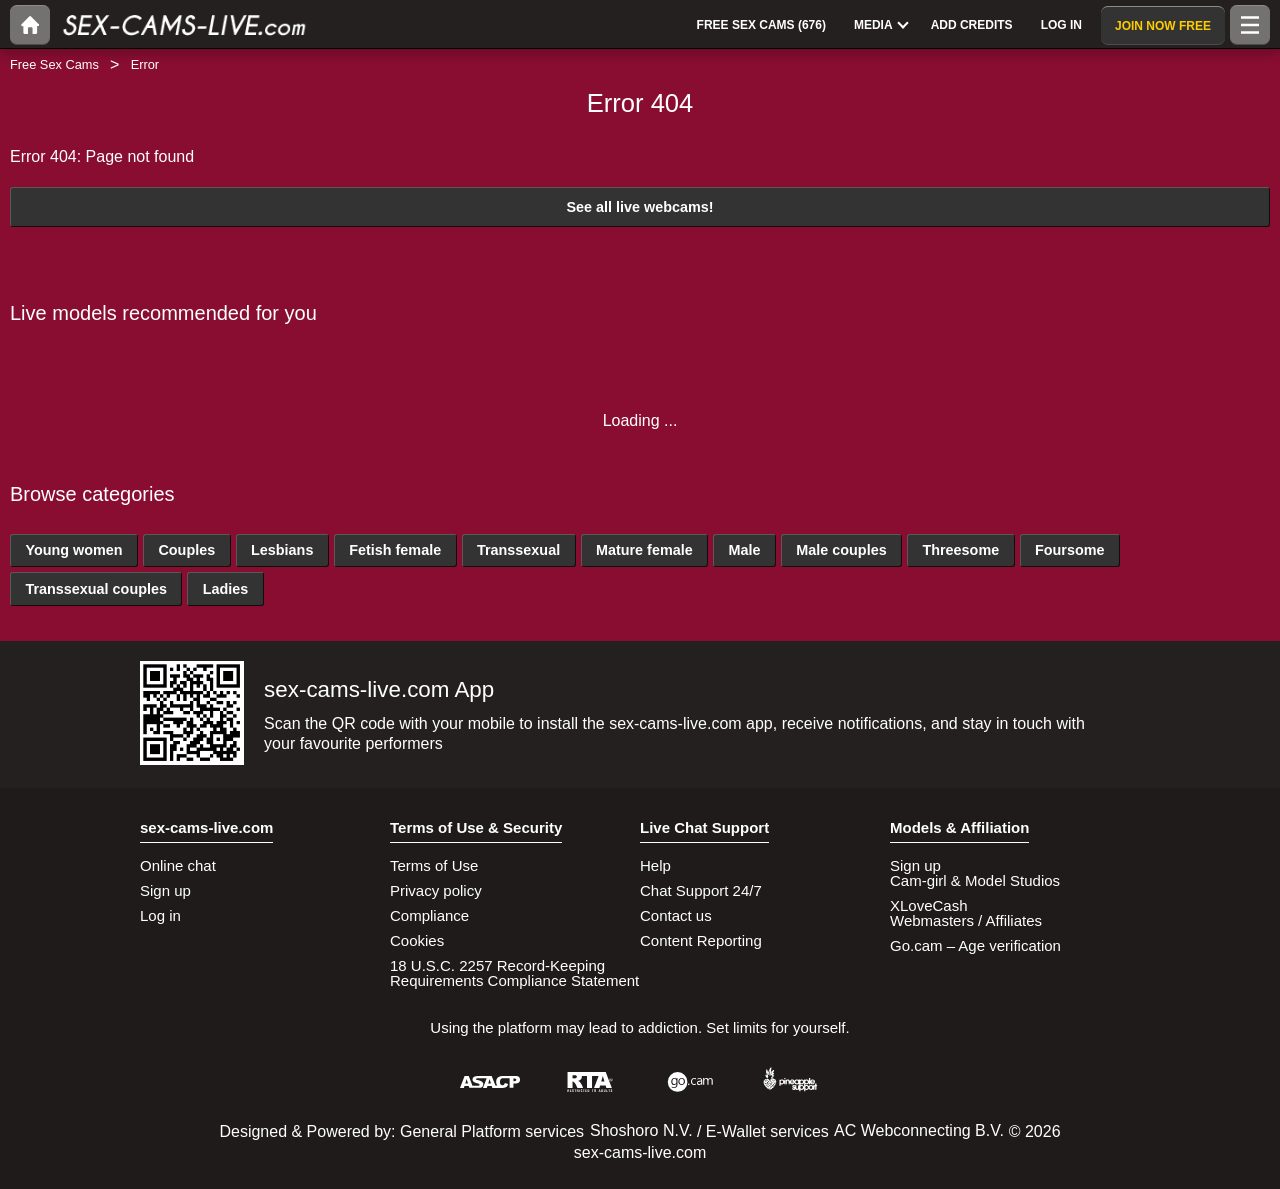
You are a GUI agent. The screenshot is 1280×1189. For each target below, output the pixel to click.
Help (655, 865)
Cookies (417, 940)
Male (744, 550)
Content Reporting (701, 940)
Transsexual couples (96, 589)
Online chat (178, 865)
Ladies (226, 589)
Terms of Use (434, 865)
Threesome (960, 550)
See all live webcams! (639, 207)
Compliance (429, 915)
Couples (186, 550)
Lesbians (282, 550)
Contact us (676, 915)
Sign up (165, 890)
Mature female (644, 550)
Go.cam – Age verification (975, 945)
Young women (73, 550)
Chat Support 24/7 (701, 890)
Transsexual (518, 550)
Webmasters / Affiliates (966, 920)
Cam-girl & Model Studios (975, 880)
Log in (160, 915)
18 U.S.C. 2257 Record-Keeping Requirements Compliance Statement (514, 973)
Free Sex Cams (54, 64)
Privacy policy (436, 890)
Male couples (841, 550)
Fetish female (395, 550)
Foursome (1070, 550)
